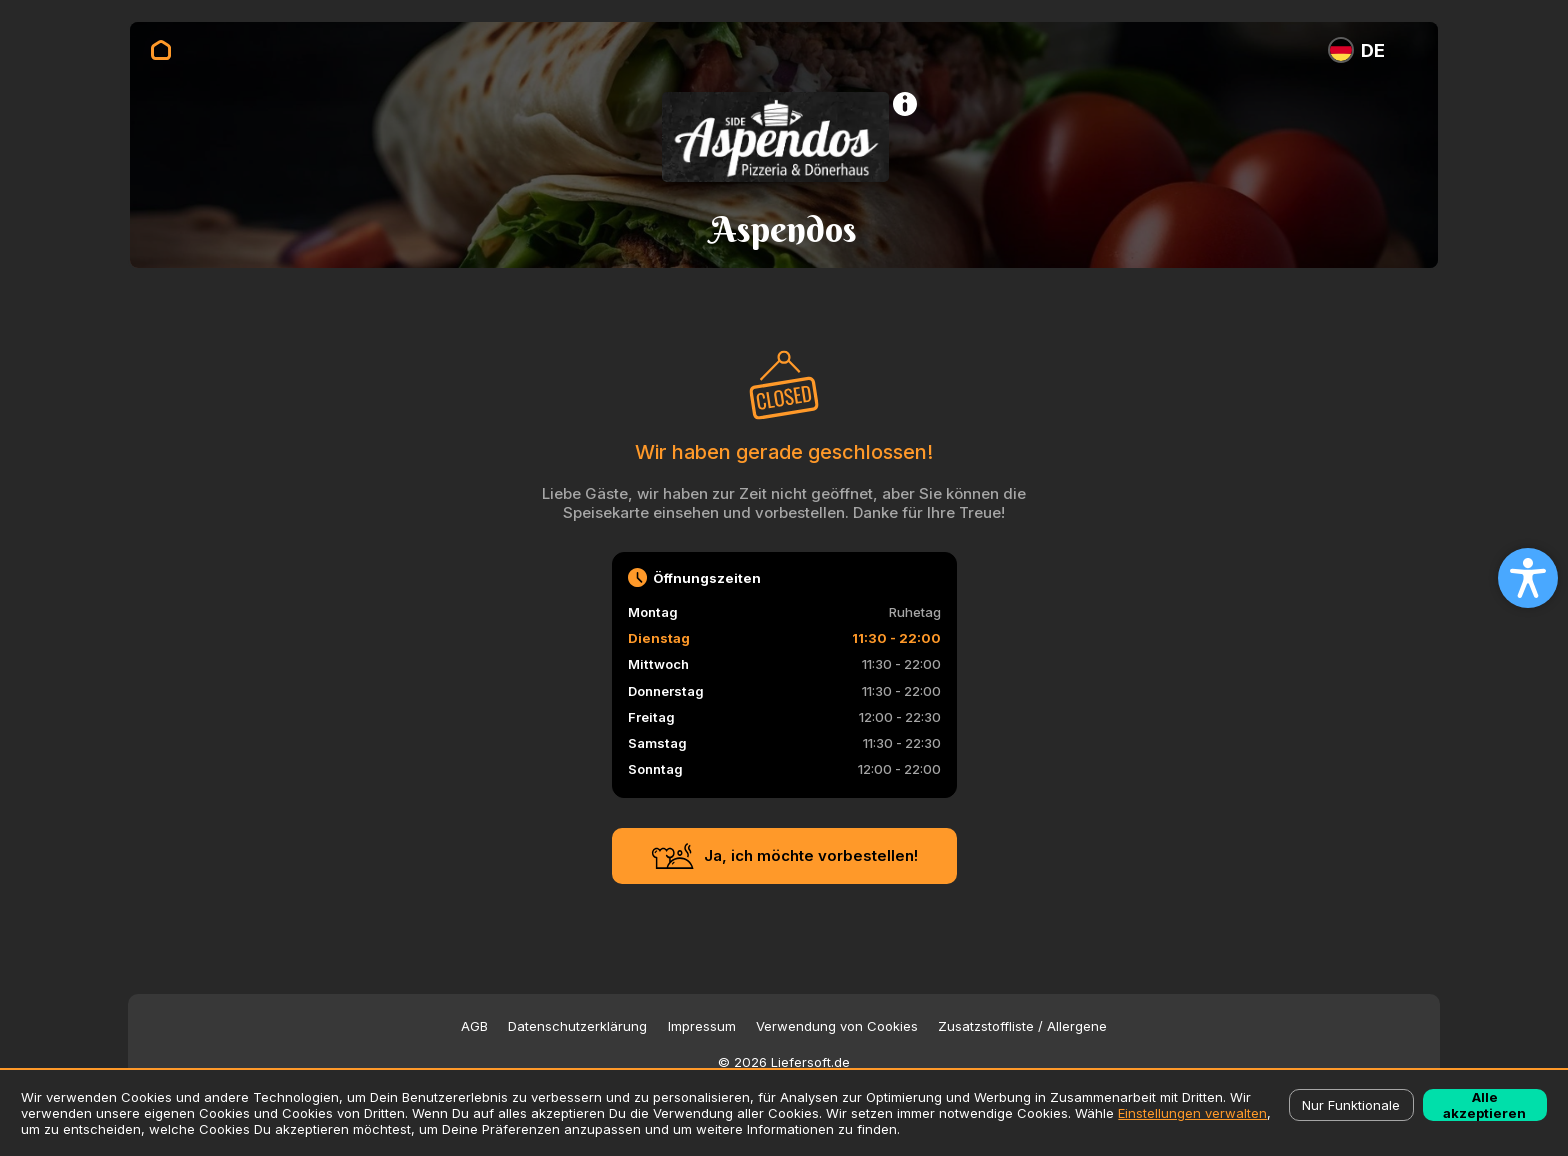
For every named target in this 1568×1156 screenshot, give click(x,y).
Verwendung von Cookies (837, 1026)
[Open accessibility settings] (1528, 578)
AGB (474, 1026)
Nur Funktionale (1351, 1105)
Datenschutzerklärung (577, 1026)
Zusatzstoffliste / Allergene (1022, 1026)
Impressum (702, 1026)
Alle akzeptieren (1484, 1105)
